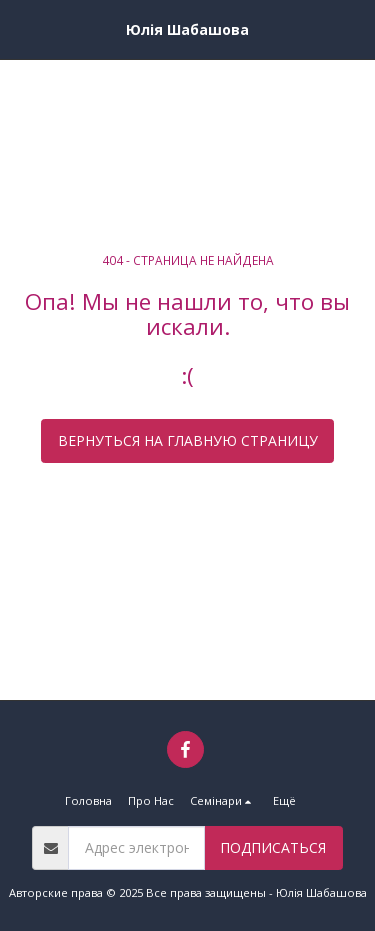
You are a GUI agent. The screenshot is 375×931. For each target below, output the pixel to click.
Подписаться (273, 847)
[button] (22, 28)
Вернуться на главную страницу (188, 440)
